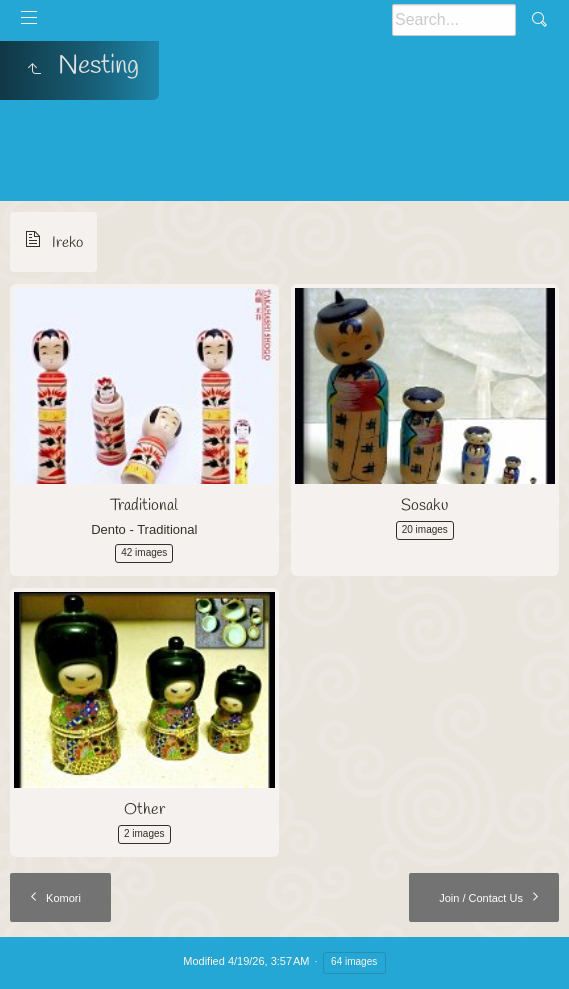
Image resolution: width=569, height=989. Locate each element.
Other (144, 809)
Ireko (67, 243)
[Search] (454, 20)
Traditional (144, 505)
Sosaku (424, 505)
